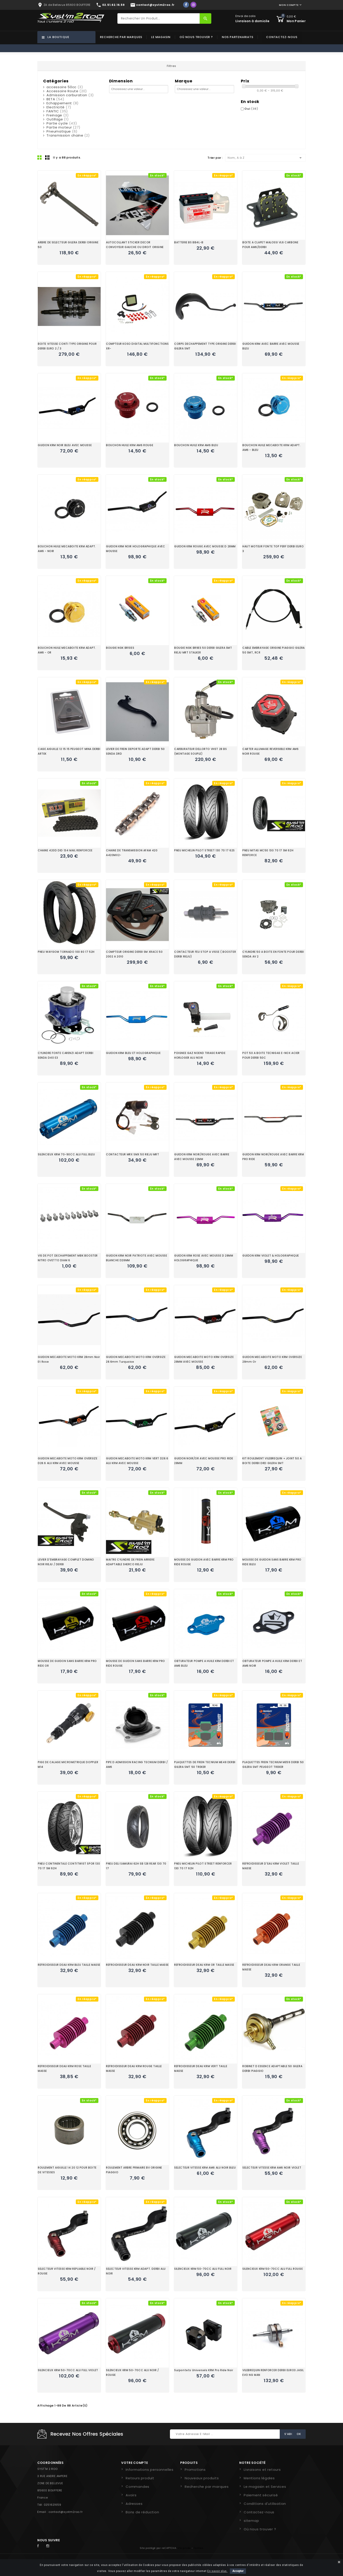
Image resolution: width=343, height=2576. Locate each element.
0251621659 (52, 2505)
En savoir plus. (217, 2571)
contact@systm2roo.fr (66, 2512)
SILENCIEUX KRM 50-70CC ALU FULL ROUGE (272, 2269)
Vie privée (184, 2548)
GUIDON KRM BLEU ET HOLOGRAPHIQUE (133, 1053)
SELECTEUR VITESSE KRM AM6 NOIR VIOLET (271, 2167)
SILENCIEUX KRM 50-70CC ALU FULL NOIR (203, 2269)
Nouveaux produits (202, 2478)
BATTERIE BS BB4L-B (188, 242)
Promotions (195, 2469)
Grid (39, 157)
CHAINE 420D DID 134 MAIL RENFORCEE (65, 850)
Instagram (49, 2546)
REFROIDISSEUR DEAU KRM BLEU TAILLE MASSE (69, 1965)
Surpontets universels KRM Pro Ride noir (203, 2370)
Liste (47, 157)
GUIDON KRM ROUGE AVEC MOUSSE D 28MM (205, 546)
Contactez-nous (281, 37)
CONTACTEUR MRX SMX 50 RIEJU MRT (132, 1154)
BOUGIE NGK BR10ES (120, 648)
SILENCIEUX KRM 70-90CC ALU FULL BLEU (66, 1154)
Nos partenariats (237, 37)
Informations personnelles (150, 2469)
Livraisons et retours (262, 2469)
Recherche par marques (121, 37)
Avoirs (131, 2495)
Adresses (134, 2503)
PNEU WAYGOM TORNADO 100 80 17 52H (66, 952)
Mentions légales (259, 2478)
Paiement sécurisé (261, 2495)
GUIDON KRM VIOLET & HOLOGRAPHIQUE (270, 1255)
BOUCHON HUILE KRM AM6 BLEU (196, 445)
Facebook (40, 2546)
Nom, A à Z (265, 157)
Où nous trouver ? (196, 37)
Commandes (137, 2486)
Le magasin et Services (265, 2486)
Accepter (237, 2571)
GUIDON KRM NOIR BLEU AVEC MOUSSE (65, 445)
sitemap (251, 2520)
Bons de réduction (142, 2512)
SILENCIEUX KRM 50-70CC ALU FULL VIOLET (68, 2370)
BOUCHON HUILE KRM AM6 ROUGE (129, 445)
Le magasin (161, 37)
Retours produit (140, 2478)
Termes (198, 2548)
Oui (251, 109)
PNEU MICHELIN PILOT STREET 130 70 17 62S (204, 850)
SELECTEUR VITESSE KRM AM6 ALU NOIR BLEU (205, 2167)
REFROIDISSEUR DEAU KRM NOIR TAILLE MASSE (137, 1965)
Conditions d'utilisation (265, 2503)
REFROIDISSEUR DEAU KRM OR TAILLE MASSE (204, 1965)
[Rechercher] (158, 18)
